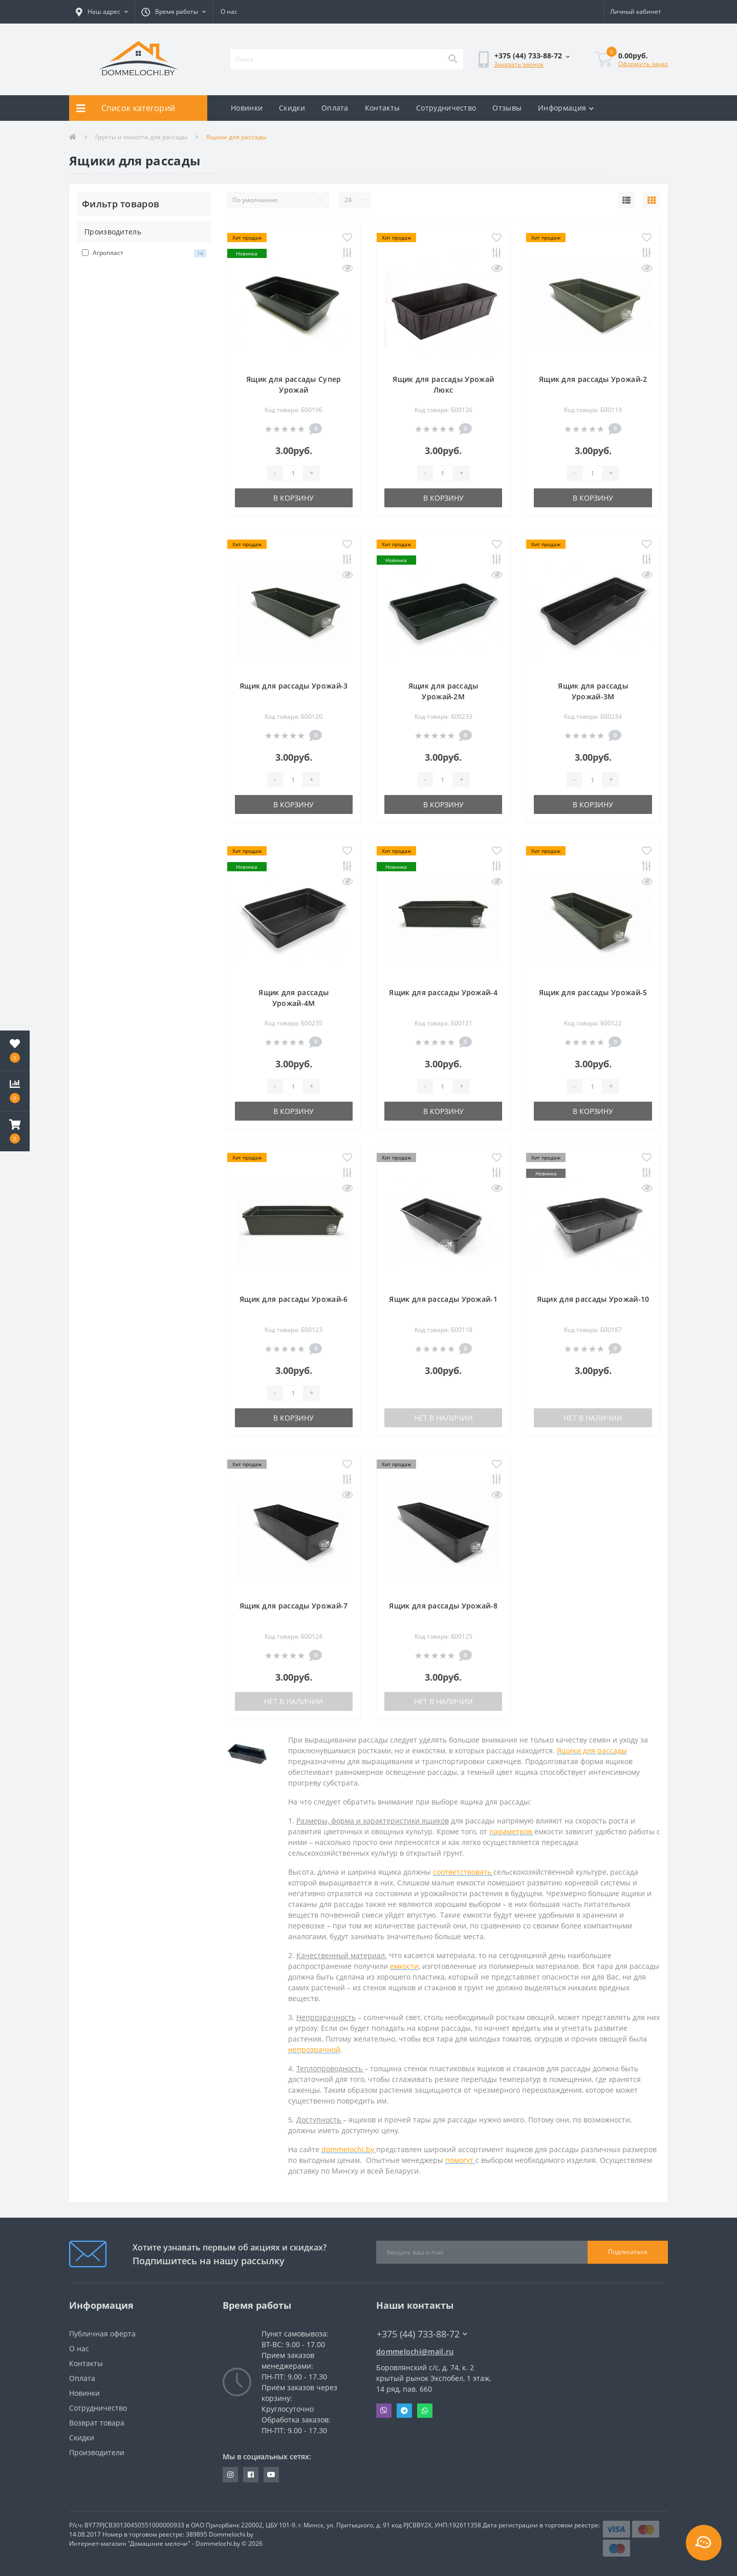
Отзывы (507, 108)
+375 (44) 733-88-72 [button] (422, 2334)
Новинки (247, 108)
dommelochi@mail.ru (414, 2351)
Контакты (382, 108)
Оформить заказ (643, 63)
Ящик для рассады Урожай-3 (294, 686)
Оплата (335, 108)
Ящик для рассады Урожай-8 (443, 1606)
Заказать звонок (519, 64)
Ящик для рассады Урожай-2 (593, 379)
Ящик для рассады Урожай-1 (443, 1299)
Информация (566, 108)
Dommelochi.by (231, 2534)
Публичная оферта (102, 2333)
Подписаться (627, 2251)
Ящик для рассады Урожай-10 (593, 1299)
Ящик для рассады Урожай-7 (294, 1606)
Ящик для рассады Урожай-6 (294, 1299)
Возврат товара (96, 2423)
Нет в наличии (443, 1418)
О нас (229, 11)
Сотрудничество (446, 108)
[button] (102, 12)
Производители (96, 2452)
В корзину (293, 498)
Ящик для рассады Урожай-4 (443, 992)
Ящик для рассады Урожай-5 (593, 992)
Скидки (292, 108)
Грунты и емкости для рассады (141, 137)
